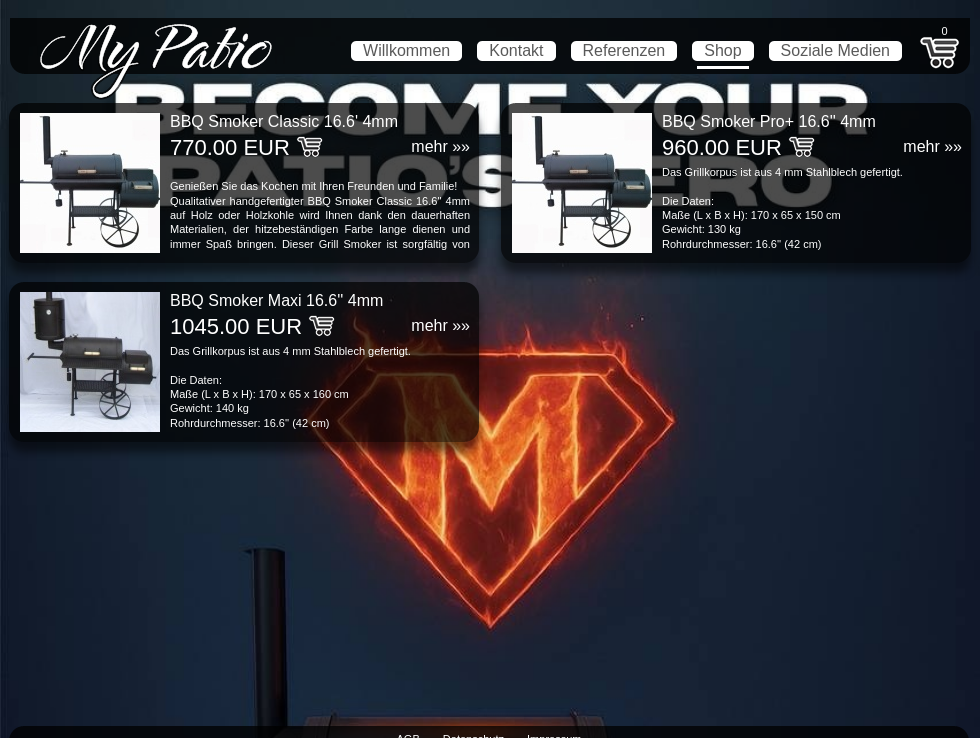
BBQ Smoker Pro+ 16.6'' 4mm (769, 121)
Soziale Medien (835, 50)
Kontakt (516, 50)
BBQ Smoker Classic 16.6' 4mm (284, 121)
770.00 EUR (230, 147)
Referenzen (624, 50)
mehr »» (440, 146)
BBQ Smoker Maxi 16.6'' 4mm (276, 300)
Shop (722, 50)
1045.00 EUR (236, 326)
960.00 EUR (722, 147)
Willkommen (406, 50)
